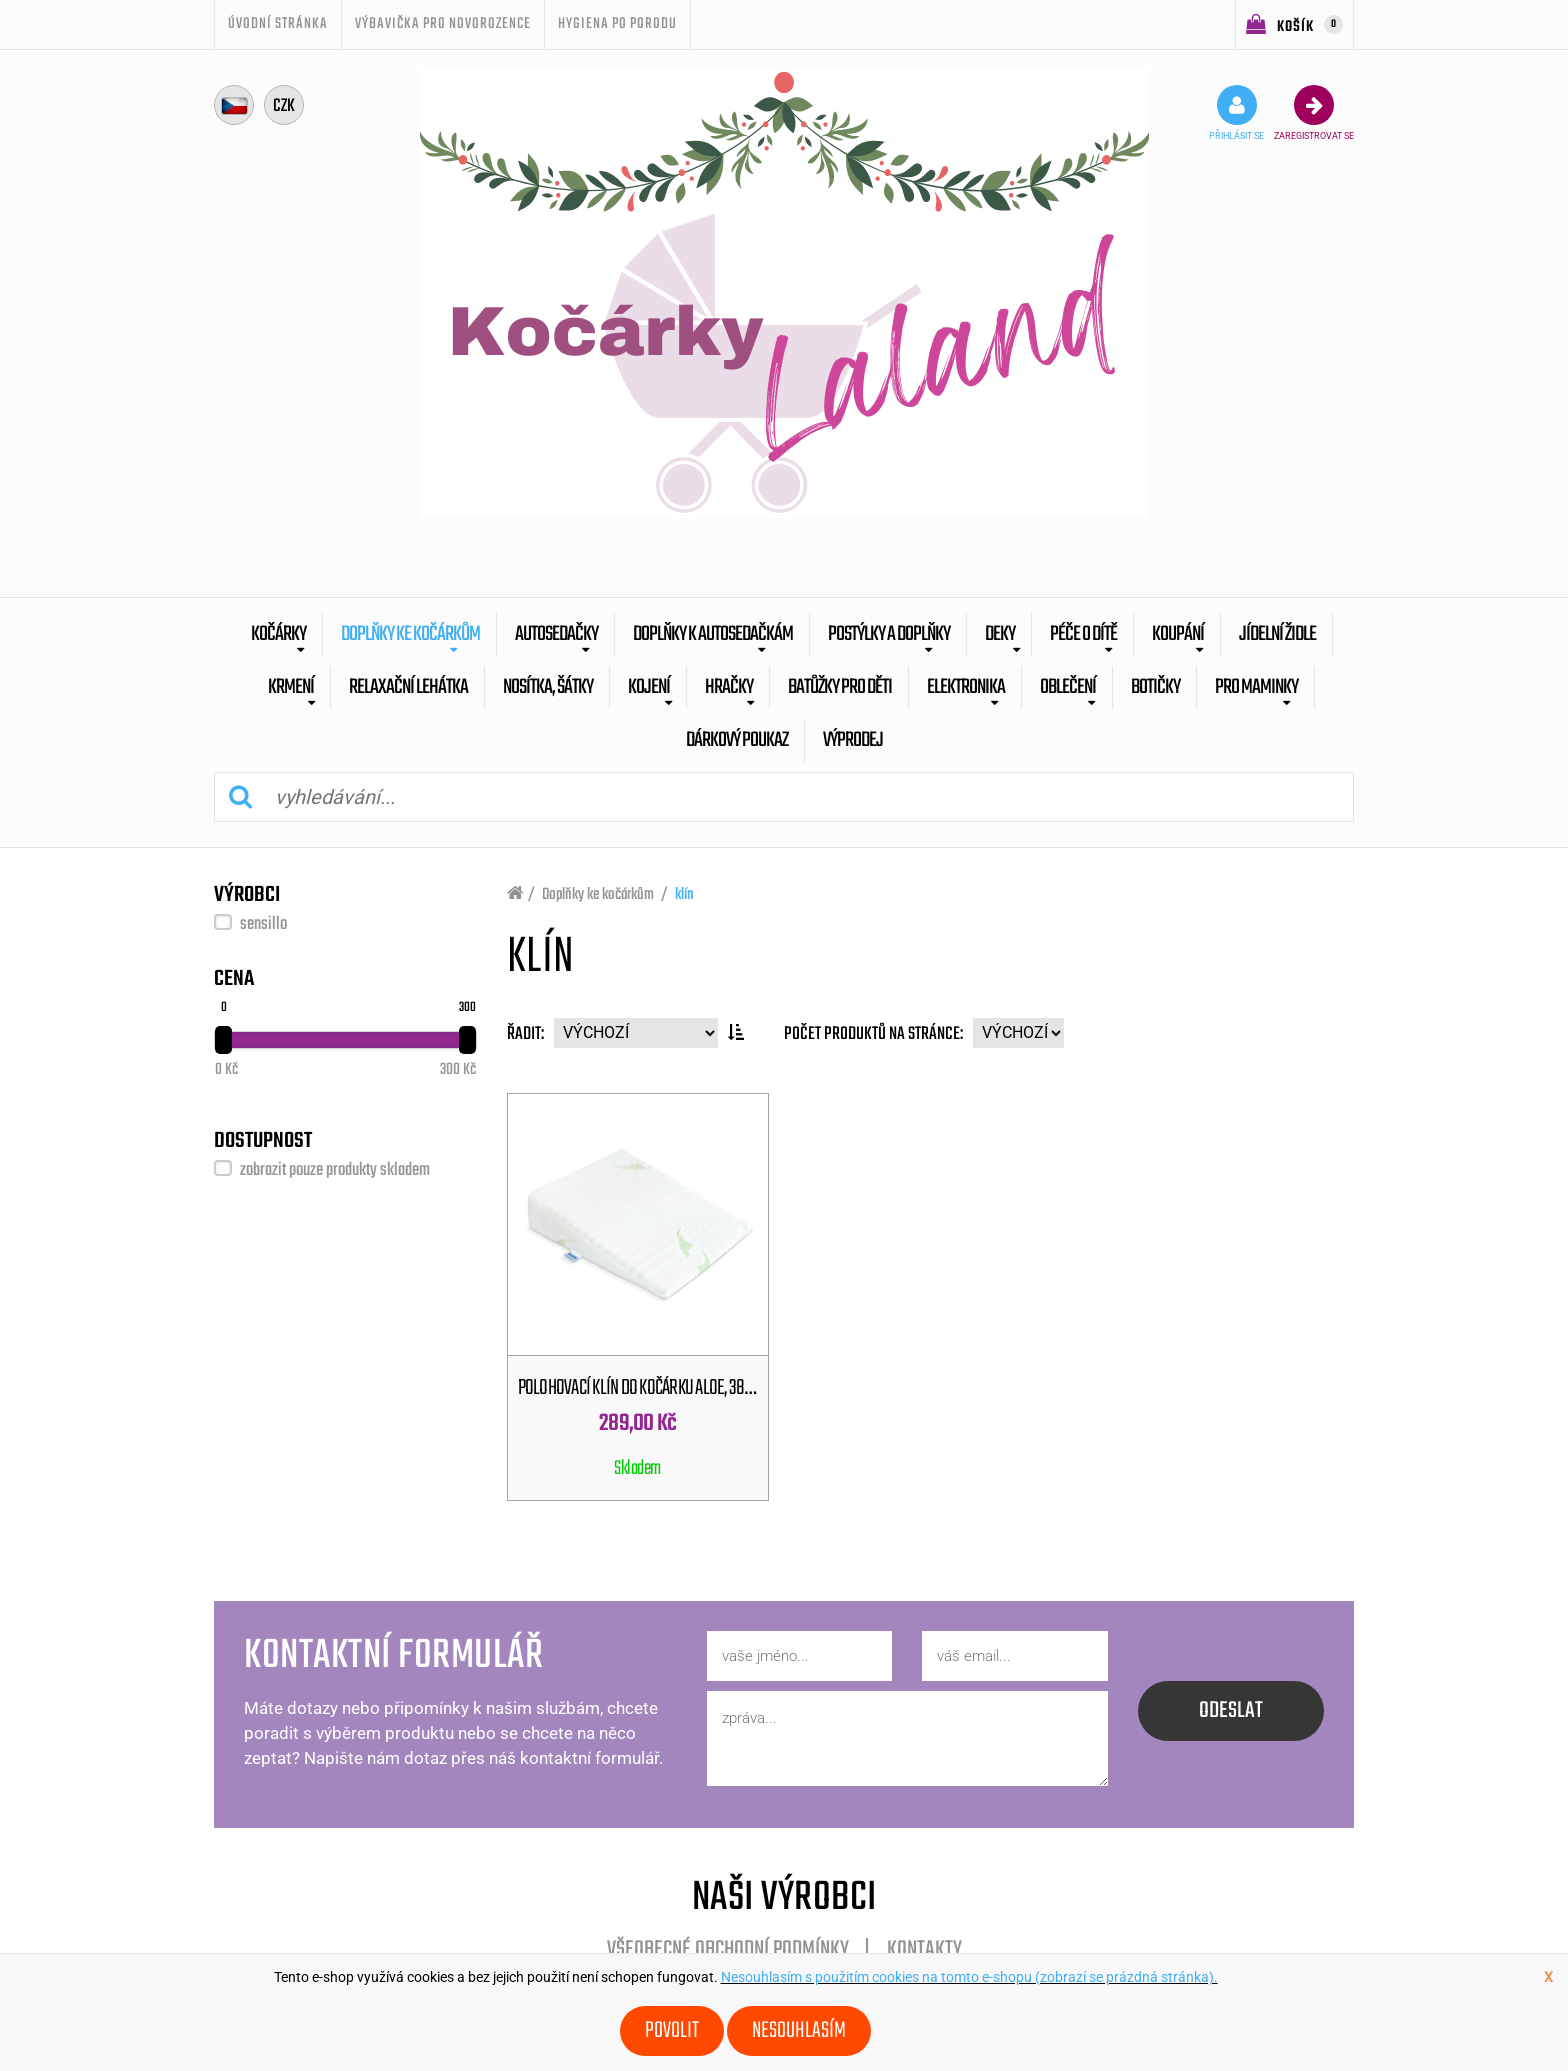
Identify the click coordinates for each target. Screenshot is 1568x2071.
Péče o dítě (1083, 634)
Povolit (672, 2031)
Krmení (291, 687)
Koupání (1178, 634)
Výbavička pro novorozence (443, 24)
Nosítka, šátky (548, 687)
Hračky (729, 687)
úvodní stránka (278, 24)
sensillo (263, 924)
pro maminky (1256, 687)
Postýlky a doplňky (889, 634)
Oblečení (1068, 687)
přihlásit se (1236, 113)
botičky (1155, 687)
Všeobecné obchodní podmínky (728, 1950)
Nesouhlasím (799, 2031)
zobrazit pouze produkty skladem (335, 1170)
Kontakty (924, 1950)
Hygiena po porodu (617, 24)
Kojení (649, 687)
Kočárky (278, 634)
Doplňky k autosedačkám (713, 634)
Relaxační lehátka (408, 687)
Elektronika (966, 687)
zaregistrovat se (1314, 113)
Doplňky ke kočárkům (410, 634)
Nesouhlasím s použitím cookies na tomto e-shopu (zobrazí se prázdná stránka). (969, 1977)
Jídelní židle (1277, 634)
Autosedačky (556, 634)
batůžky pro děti (840, 687)
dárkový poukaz (737, 740)
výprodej (853, 740)
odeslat (1231, 1711)
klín (684, 895)
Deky (1000, 634)
